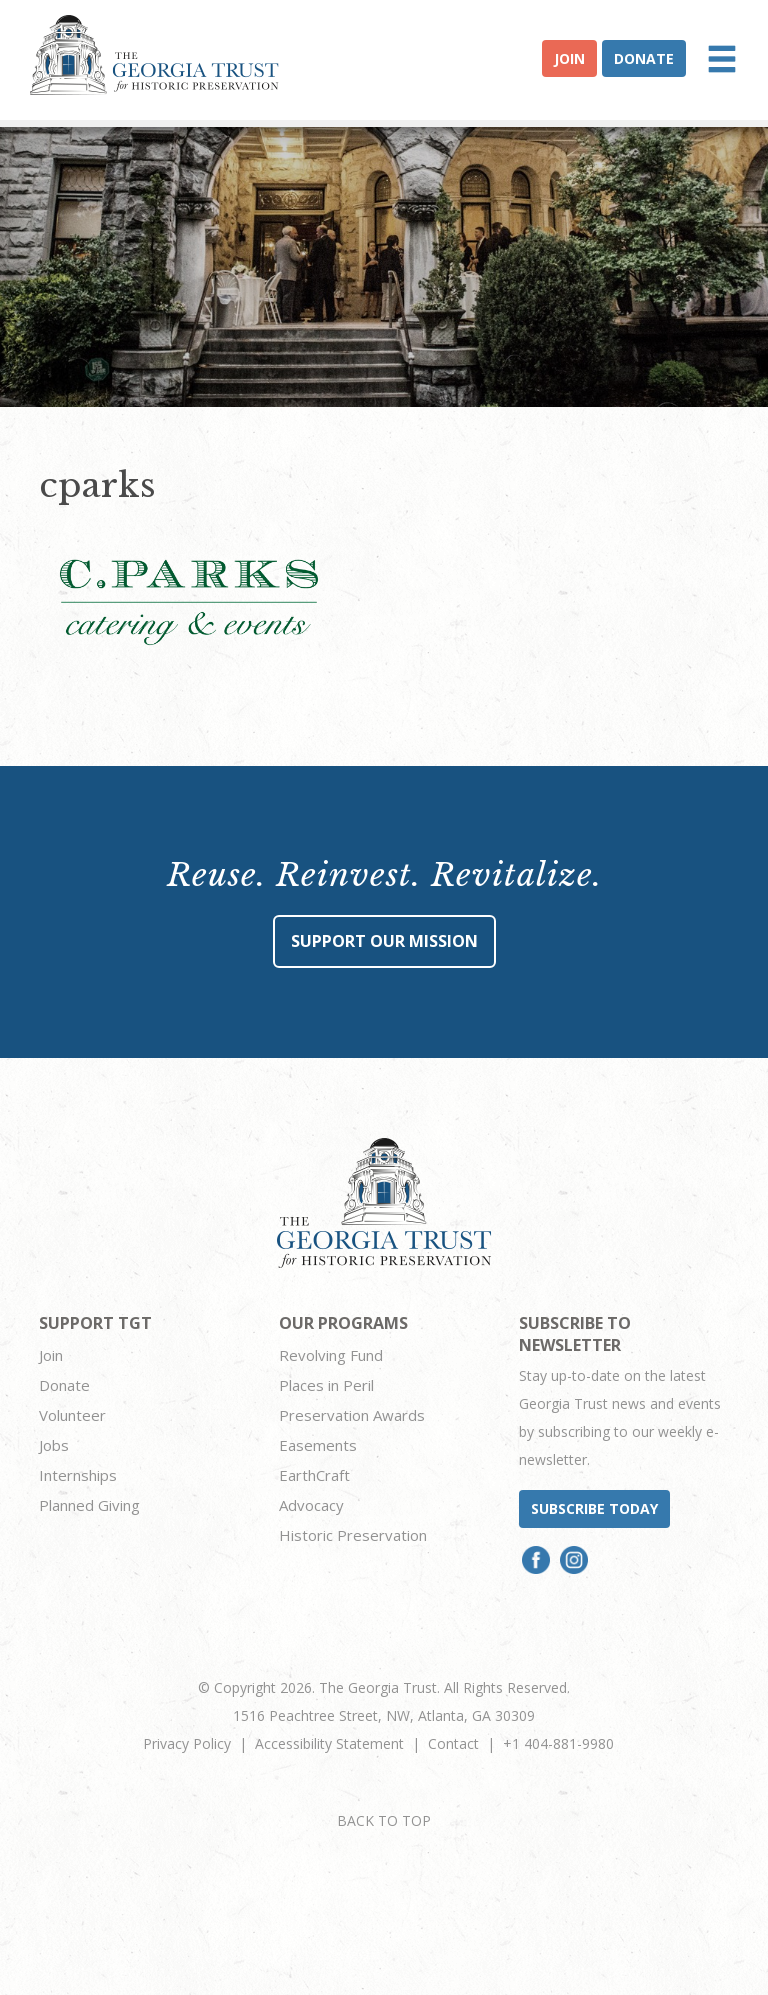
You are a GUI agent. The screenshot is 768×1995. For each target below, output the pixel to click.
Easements (318, 1445)
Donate (644, 58)
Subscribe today (594, 1508)
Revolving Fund (331, 1355)
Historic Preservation (353, 1535)
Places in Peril (326, 1385)
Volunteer (72, 1415)
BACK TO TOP (384, 1820)
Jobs (54, 1445)
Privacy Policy (187, 1743)
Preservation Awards (352, 1415)
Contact (453, 1743)
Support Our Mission (384, 941)
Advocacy (311, 1505)
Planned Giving (89, 1505)
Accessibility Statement (329, 1743)
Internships (78, 1475)
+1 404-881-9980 (558, 1743)
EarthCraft (314, 1475)
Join (569, 58)
